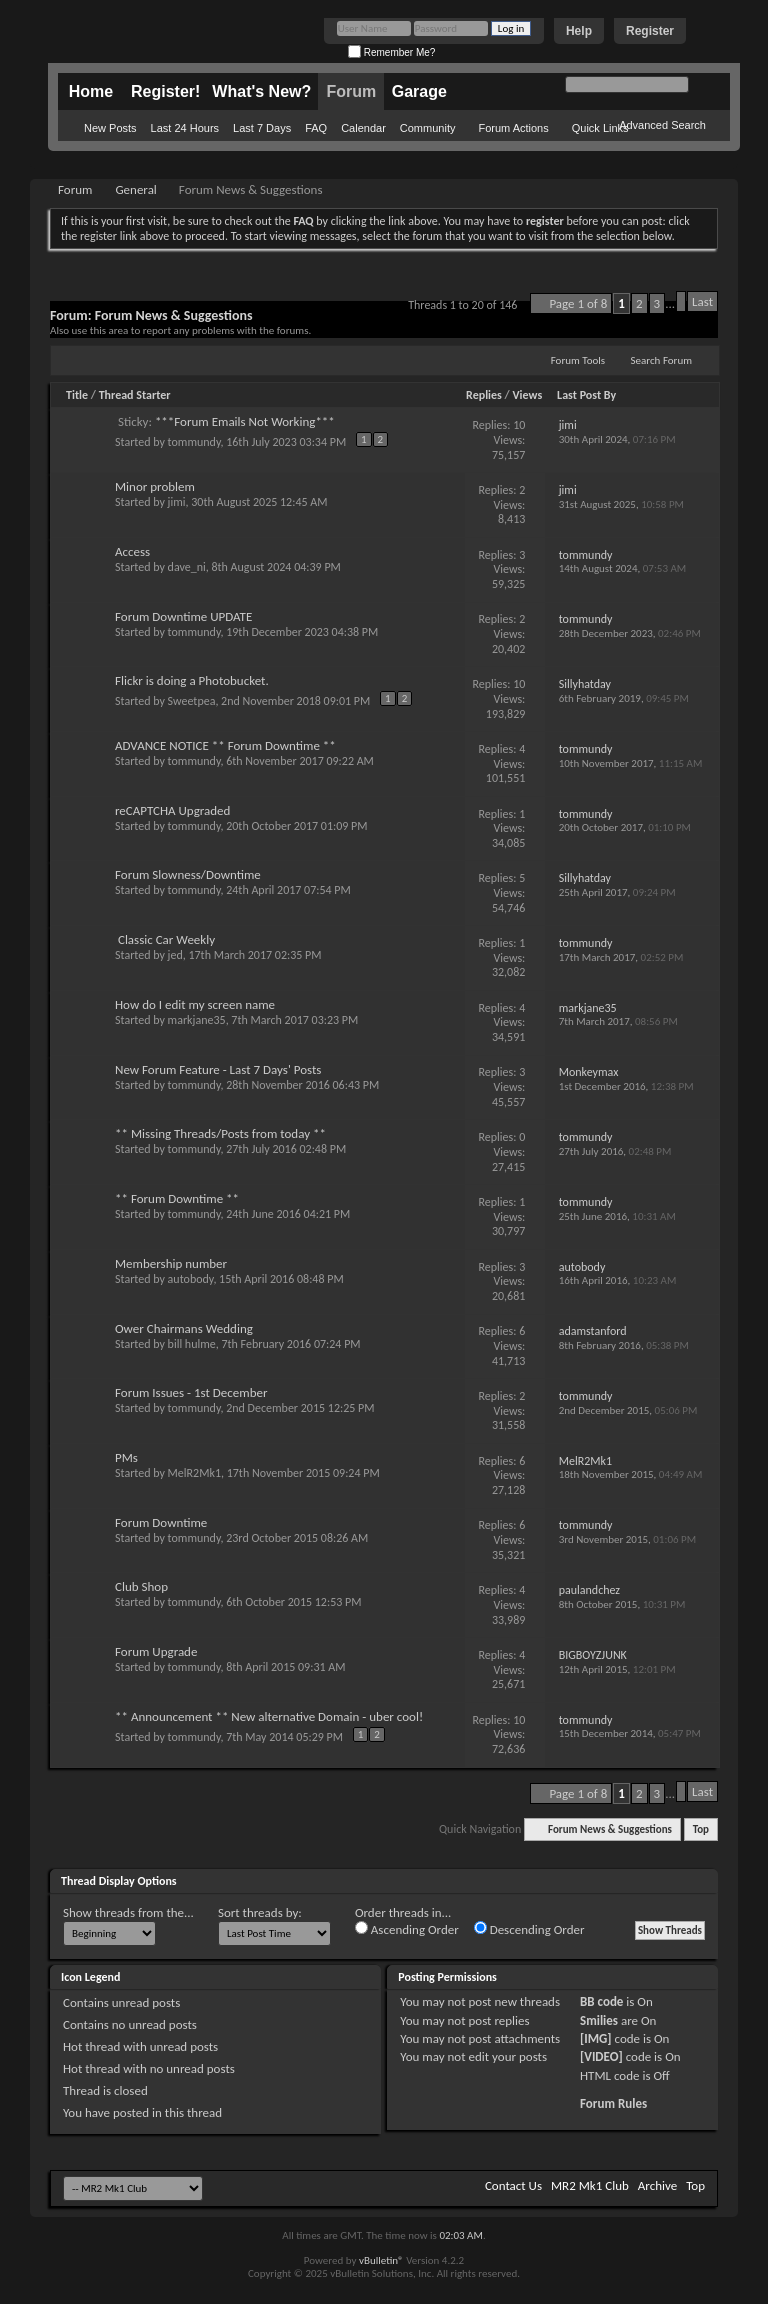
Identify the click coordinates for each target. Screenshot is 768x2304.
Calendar (363, 128)
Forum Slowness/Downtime (188, 874)
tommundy (194, 442)
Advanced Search (662, 125)
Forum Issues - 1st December (191, 1392)
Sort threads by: (260, 1912)
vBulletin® (381, 2260)
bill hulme (192, 1344)
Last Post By (586, 395)
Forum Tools (578, 360)
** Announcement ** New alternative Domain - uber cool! (269, 1716)
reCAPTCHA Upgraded (172, 810)
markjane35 (197, 1020)
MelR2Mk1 (194, 1473)
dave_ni (187, 567)
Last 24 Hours (185, 128)
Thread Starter (135, 395)
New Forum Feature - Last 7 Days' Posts (218, 1069)
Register (650, 31)
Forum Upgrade (156, 1651)
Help (579, 31)
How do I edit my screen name (195, 1004)
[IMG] (596, 2038)
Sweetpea (192, 701)
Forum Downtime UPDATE (183, 616)
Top (701, 1829)
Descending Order (529, 1929)
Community (428, 128)
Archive (657, 2185)
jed (175, 955)
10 (519, 425)
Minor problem (155, 486)
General (135, 189)
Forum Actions (513, 128)
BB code (601, 2001)
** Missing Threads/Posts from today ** (220, 1133)
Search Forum (662, 360)
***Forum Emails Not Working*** (245, 421)
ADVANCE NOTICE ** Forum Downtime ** (225, 745)
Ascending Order (407, 1929)
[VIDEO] (601, 2056)
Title (77, 395)
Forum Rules (613, 2103)
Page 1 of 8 (578, 303)
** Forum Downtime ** (177, 1198)
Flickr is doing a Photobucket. (192, 680)
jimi (177, 502)
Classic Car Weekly (166, 939)
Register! (165, 91)
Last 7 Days (262, 128)
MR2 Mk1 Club (590, 2185)
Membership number (171, 1263)
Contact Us (513, 2185)
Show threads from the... (128, 1912)
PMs (126, 1457)
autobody (191, 1279)
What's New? (261, 91)
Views (528, 395)
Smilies (599, 2020)
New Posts (110, 128)
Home (91, 91)
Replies (484, 395)
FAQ (316, 128)
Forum (351, 91)
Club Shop (141, 1586)
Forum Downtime (161, 1522)
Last (702, 301)
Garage (419, 91)
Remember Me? (391, 52)
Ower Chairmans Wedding (184, 1328)
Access (132, 551)
